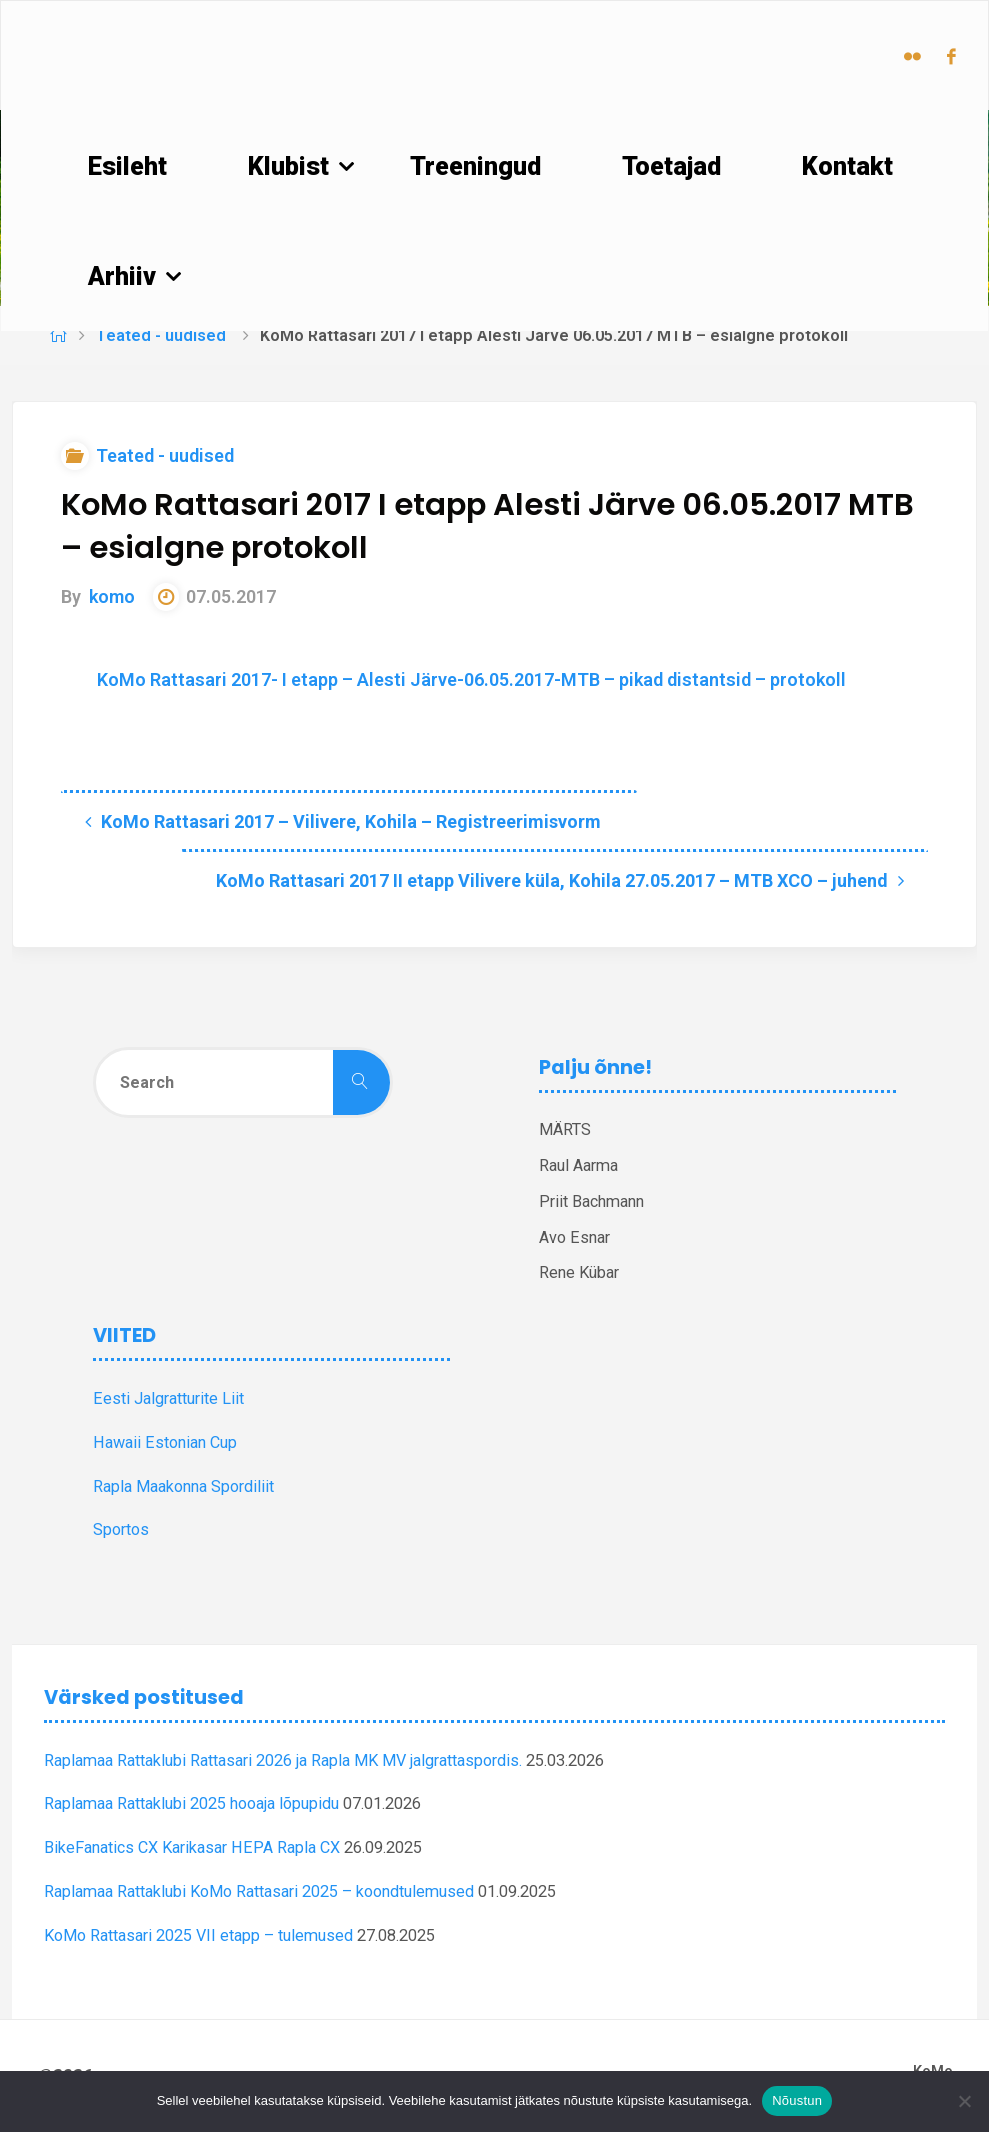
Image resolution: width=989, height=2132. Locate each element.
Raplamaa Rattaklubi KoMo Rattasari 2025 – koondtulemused (259, 1891)
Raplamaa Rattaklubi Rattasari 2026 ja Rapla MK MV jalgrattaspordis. (283, 1760)
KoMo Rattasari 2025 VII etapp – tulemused (198, 1935)
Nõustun (797, 2100)
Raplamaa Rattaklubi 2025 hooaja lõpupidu (191, 1803)
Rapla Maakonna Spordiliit (183, 1486)
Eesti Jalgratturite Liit (168, 1398)
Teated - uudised (161, 335)
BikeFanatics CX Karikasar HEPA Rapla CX (192, 1847)
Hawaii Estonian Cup (165, 1442)
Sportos (121, 1529)
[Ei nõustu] (964, 2101)
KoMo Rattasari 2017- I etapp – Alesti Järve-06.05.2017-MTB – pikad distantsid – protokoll (471, 679)
